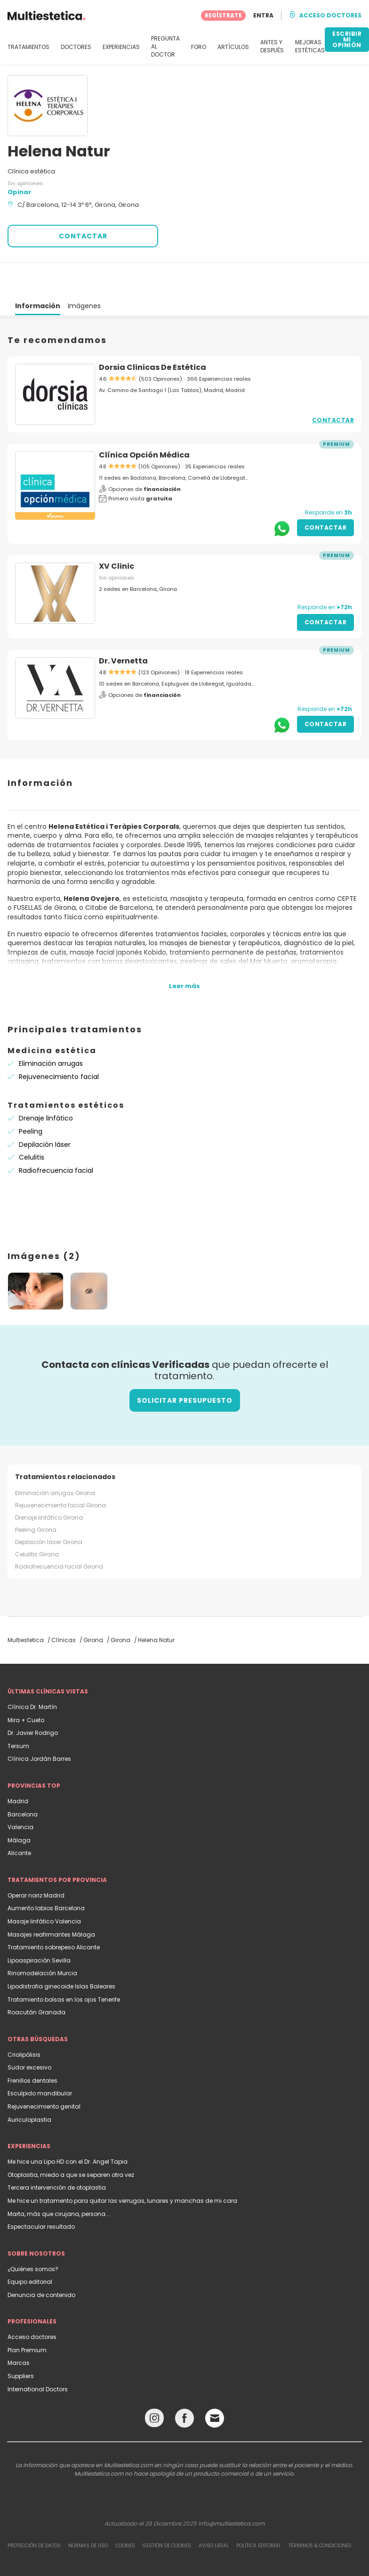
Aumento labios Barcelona (46, 1874)
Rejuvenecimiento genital (44, 2073)
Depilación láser (45, 1110)
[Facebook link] (184, 2386)
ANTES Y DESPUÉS (272, 46)
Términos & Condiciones (320, 2511)
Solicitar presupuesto (185, 1366)
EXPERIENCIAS (121, 47)
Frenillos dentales (32, 2047)
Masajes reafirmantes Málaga (51, 1901)
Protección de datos (34, 2511)
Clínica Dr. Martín (32, 1673)
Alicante (19, 1819)
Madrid (18, 1767)
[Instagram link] (154, 2386)
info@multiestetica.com (231, 2490)
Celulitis (31, 1123)
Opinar (19, 192)
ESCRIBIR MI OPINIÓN (346, 39)
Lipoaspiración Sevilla (39, 1926)
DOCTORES (76, 47)
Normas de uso (88, 2511)
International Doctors (38, 2355)
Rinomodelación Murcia (42, 1939)
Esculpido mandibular (40, 2059)
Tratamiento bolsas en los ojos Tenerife (64, 1966)
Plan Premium (27, 2316)
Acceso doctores (32, 2303)
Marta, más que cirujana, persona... (59, 2180)
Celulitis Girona (37, 1520)
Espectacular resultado (41, 2193)
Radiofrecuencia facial (56, 1136)
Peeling (30, 1097)
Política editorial (258, 2511)
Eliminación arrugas (51, 1029)
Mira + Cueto (26, 1686)
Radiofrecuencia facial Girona (59, 1533)
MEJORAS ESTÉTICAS (310, 46)
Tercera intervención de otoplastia (57, 2154)
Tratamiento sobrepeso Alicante (54, 1913)
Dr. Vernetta (123, 627)
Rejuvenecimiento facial (59, 1042)
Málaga (19, 1806)
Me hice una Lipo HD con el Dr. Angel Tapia (68, 2128)
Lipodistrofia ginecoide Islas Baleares (61, 1952)
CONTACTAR (83, 236)
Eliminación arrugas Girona (55, 1459)
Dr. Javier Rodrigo (33, 1699)
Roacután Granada (36, 1978)
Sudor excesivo (29, 2033)
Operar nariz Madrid (36, 1861)
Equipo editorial (30, 2248)
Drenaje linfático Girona (49, 1484)
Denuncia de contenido (41, 2261)
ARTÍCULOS (233, 47)
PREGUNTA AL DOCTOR (165, 46)
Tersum (18, 1712)
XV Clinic (116, 532)
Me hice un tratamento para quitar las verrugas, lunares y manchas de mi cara (122, 2167)
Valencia (20, 1793)
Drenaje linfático (46, 1084)
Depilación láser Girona (48, 1508)
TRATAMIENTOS (28, 47)
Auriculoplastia (29, 2086)
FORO (198, 47)
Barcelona (23, 1780)
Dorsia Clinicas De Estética (152, 333)
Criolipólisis (24, 2021)
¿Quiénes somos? (33, 2235)
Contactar (333, 386)
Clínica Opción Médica (144, 421)
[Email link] (214, 2384)
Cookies (125, 2511)
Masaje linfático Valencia (44, 1887)
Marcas (19, 2329)
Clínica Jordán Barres (39, 1725)
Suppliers (21, 2342)
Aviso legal (214, 2511)
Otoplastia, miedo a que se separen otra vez (71, 2141)
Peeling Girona (35, 1496)
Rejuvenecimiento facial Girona (60, 1471)
